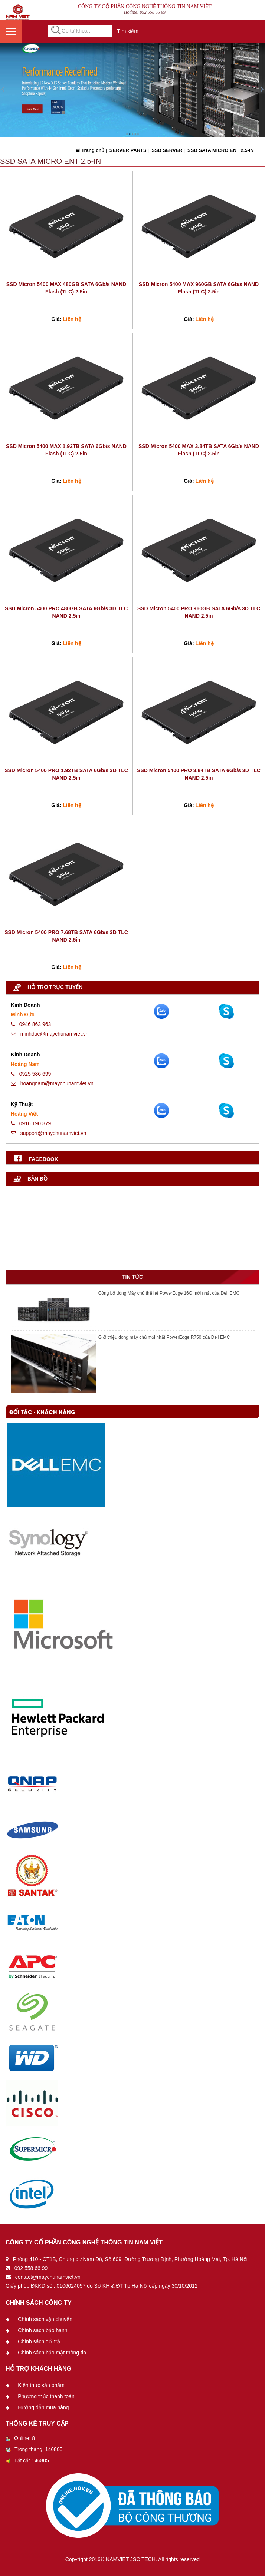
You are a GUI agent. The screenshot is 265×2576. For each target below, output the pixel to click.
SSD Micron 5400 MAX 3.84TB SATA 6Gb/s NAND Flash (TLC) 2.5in (198, 450)
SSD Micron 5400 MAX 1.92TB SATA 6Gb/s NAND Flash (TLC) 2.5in (66, 450)
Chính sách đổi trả (39, 2341)
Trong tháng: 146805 (34, 2449)
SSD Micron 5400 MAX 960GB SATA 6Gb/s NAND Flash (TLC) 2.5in (199, 288)
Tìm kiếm (127, 31)
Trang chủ (90, 150)
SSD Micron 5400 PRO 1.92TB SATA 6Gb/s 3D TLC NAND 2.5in (66, 774)
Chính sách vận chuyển (45, 2319)
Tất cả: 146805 (27, 2460)
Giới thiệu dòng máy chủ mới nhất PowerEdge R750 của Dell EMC (164, 1337)
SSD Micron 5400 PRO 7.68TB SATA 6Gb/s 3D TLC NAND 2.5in (66, 936)
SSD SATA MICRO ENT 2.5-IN (220, 150)
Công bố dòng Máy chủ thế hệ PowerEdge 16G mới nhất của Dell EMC (169, 1293)
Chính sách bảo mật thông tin (52, 2353)
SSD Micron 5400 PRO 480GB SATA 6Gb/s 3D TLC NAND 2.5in (66, 612)
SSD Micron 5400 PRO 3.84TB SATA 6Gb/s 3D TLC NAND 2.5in (199, 774)
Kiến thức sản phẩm (41, 2385)
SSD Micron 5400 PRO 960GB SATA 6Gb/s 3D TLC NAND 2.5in (198, 612)
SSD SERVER (166, 150)
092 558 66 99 (153, 12)
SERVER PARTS (127, 150)
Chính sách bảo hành (42, 2330)
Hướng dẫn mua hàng (43, 2407)
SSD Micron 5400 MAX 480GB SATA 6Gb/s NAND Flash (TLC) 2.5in (66, 288)
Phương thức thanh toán (46, 2396)
